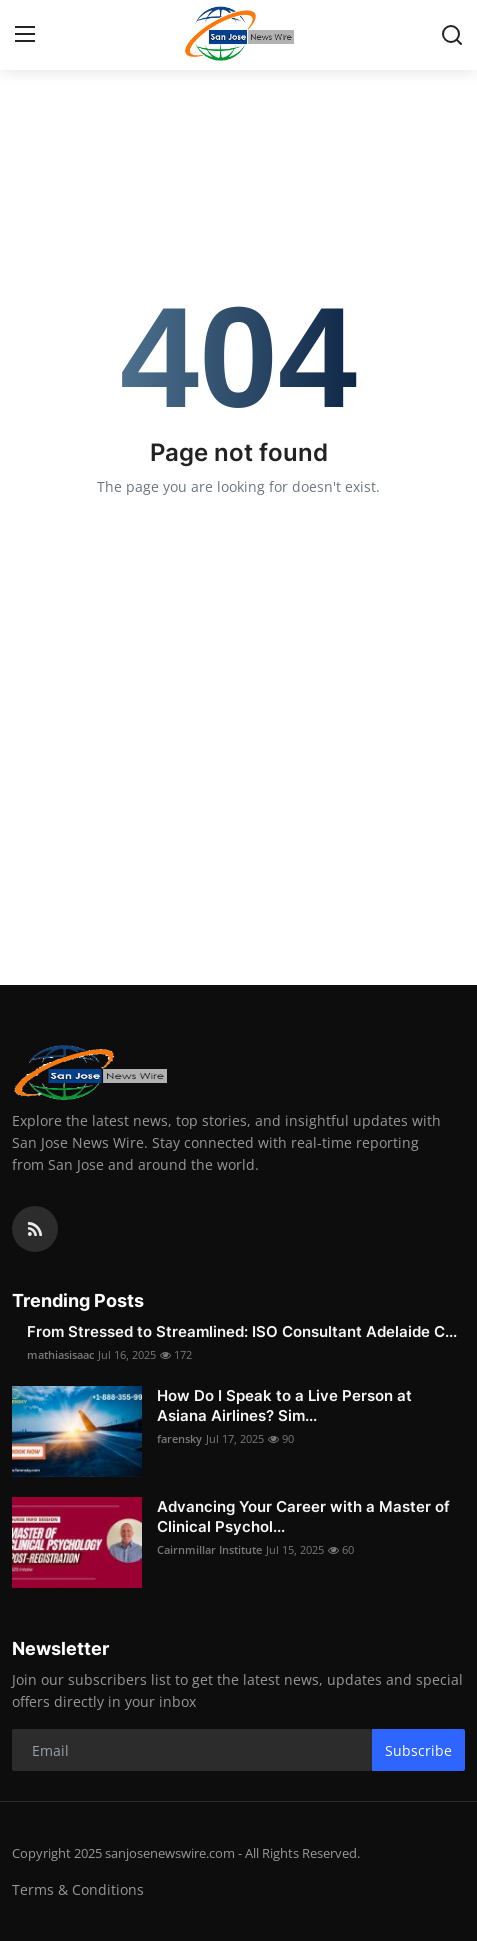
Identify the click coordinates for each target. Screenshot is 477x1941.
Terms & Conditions (78, 1889)
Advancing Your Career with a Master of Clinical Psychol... (303, 1516)
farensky (179, 1438)
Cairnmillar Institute (209, 1549)
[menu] (25, 35)
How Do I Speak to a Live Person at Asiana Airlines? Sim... (284, 1405)
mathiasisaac (60, 1354)
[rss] (35, 1229)
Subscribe (418, 1750)
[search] (452, 35)
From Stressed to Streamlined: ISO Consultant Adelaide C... (242, 1331)
